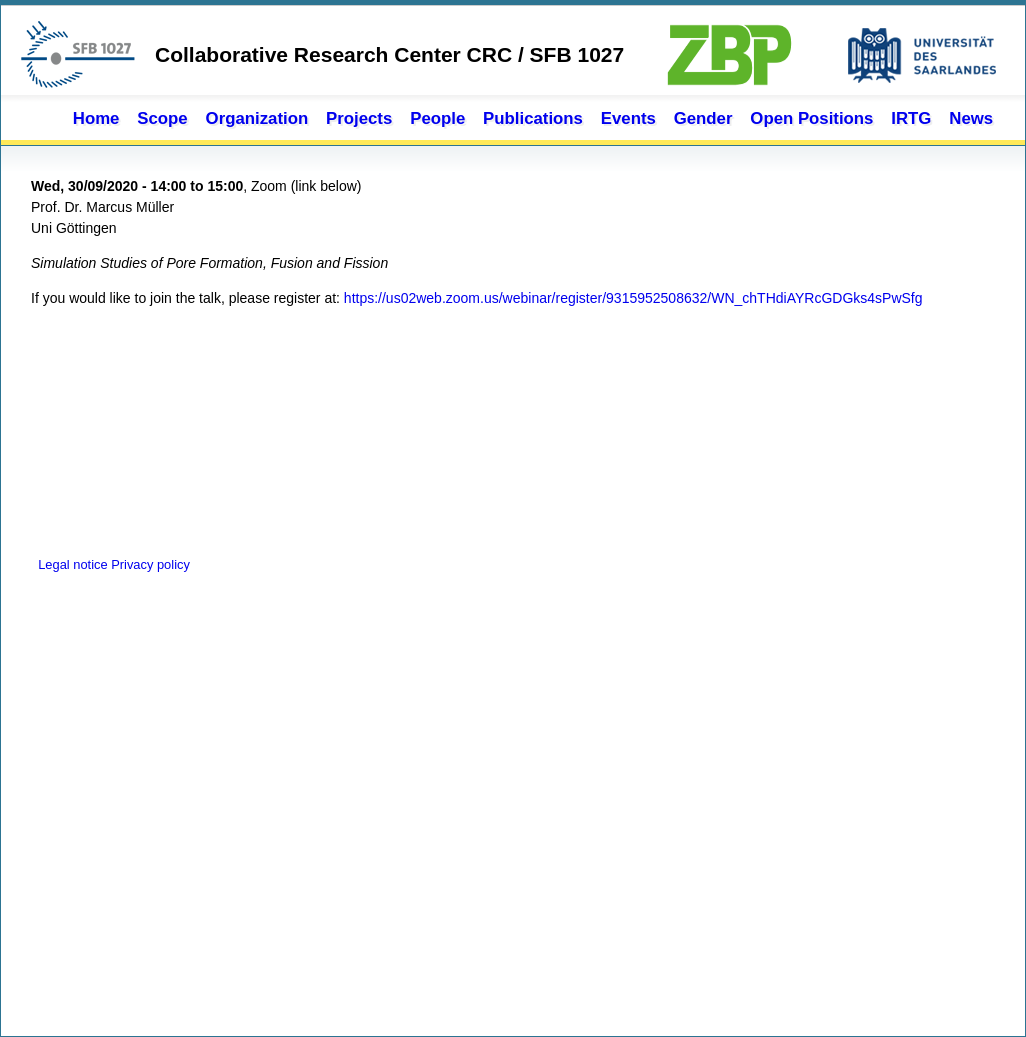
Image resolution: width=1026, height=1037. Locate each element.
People (437, 118)
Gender (703, 118)
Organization (257, 118)
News (971, 118)
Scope (162, 118)
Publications (533, 118)
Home (96, 118)
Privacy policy (150, 564)
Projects (359, 118)
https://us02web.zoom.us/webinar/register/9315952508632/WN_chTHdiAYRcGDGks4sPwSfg (633, 298)
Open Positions (811, 118)
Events (628, 118)
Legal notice (71, 564)
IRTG (911, 118)
